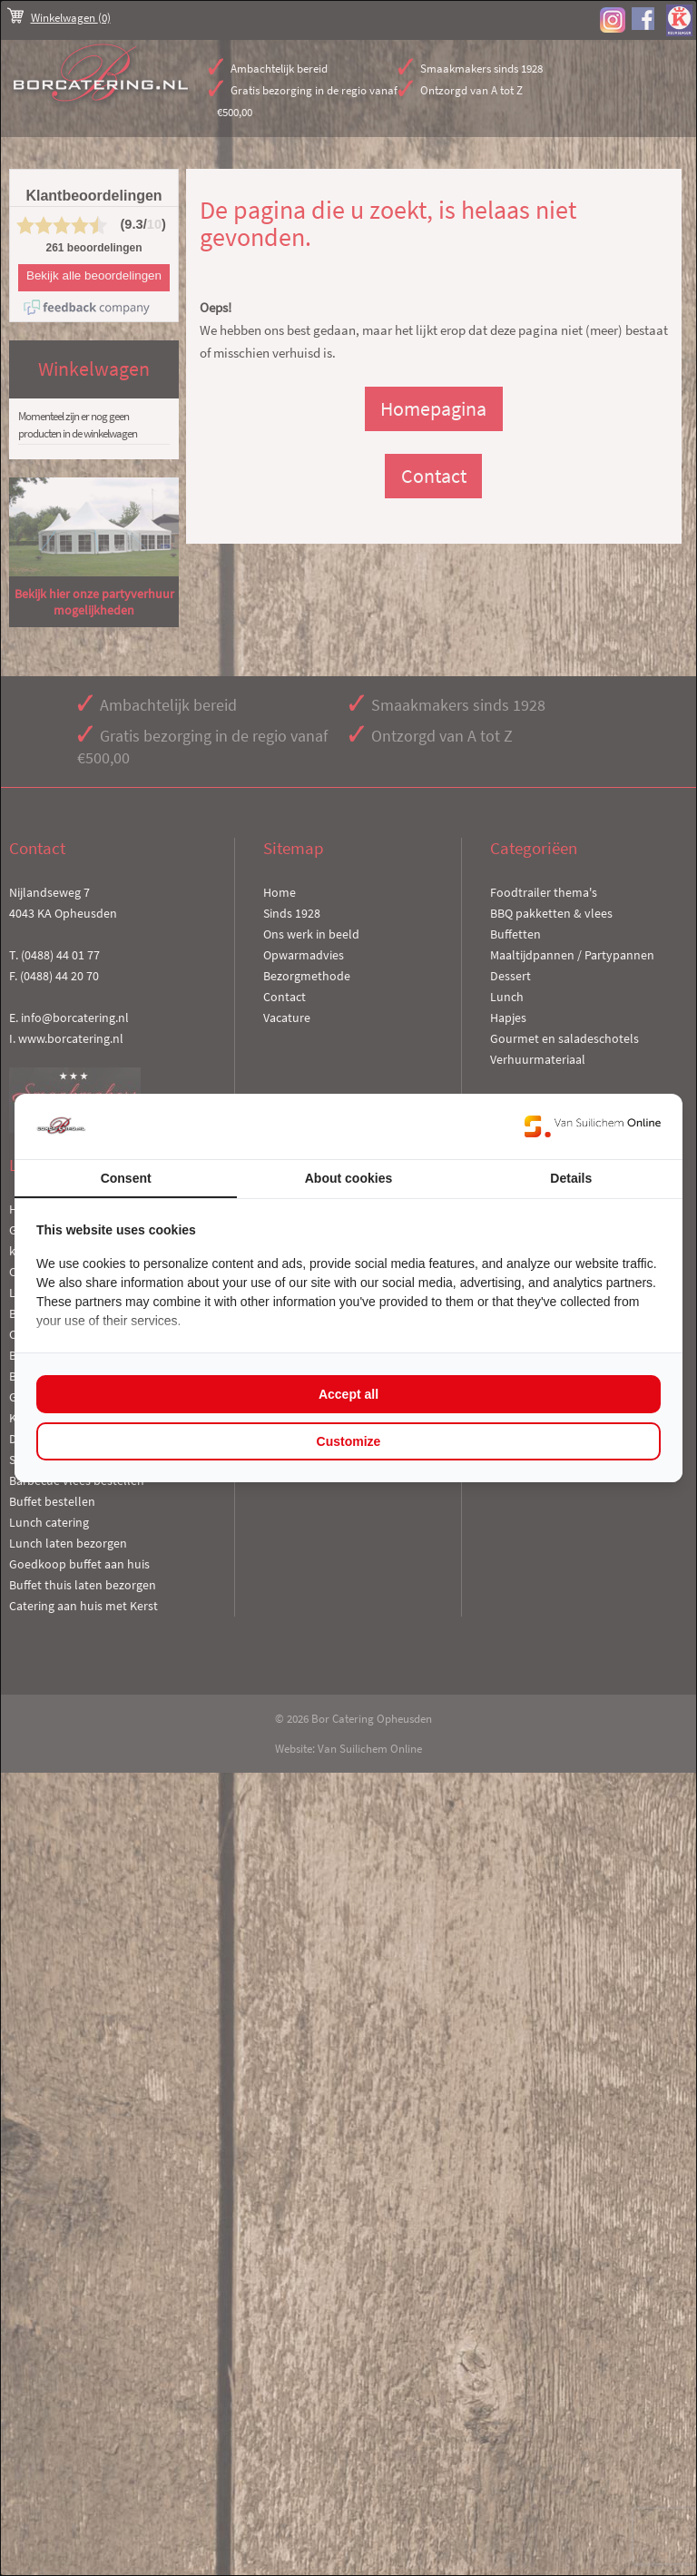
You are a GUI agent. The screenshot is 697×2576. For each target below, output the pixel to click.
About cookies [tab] (348, 1178)
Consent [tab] (126, 1178)
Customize (349, 1441)
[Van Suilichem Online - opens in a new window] (593, 1126)
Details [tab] (571, 1178)
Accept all (348, 1394)
